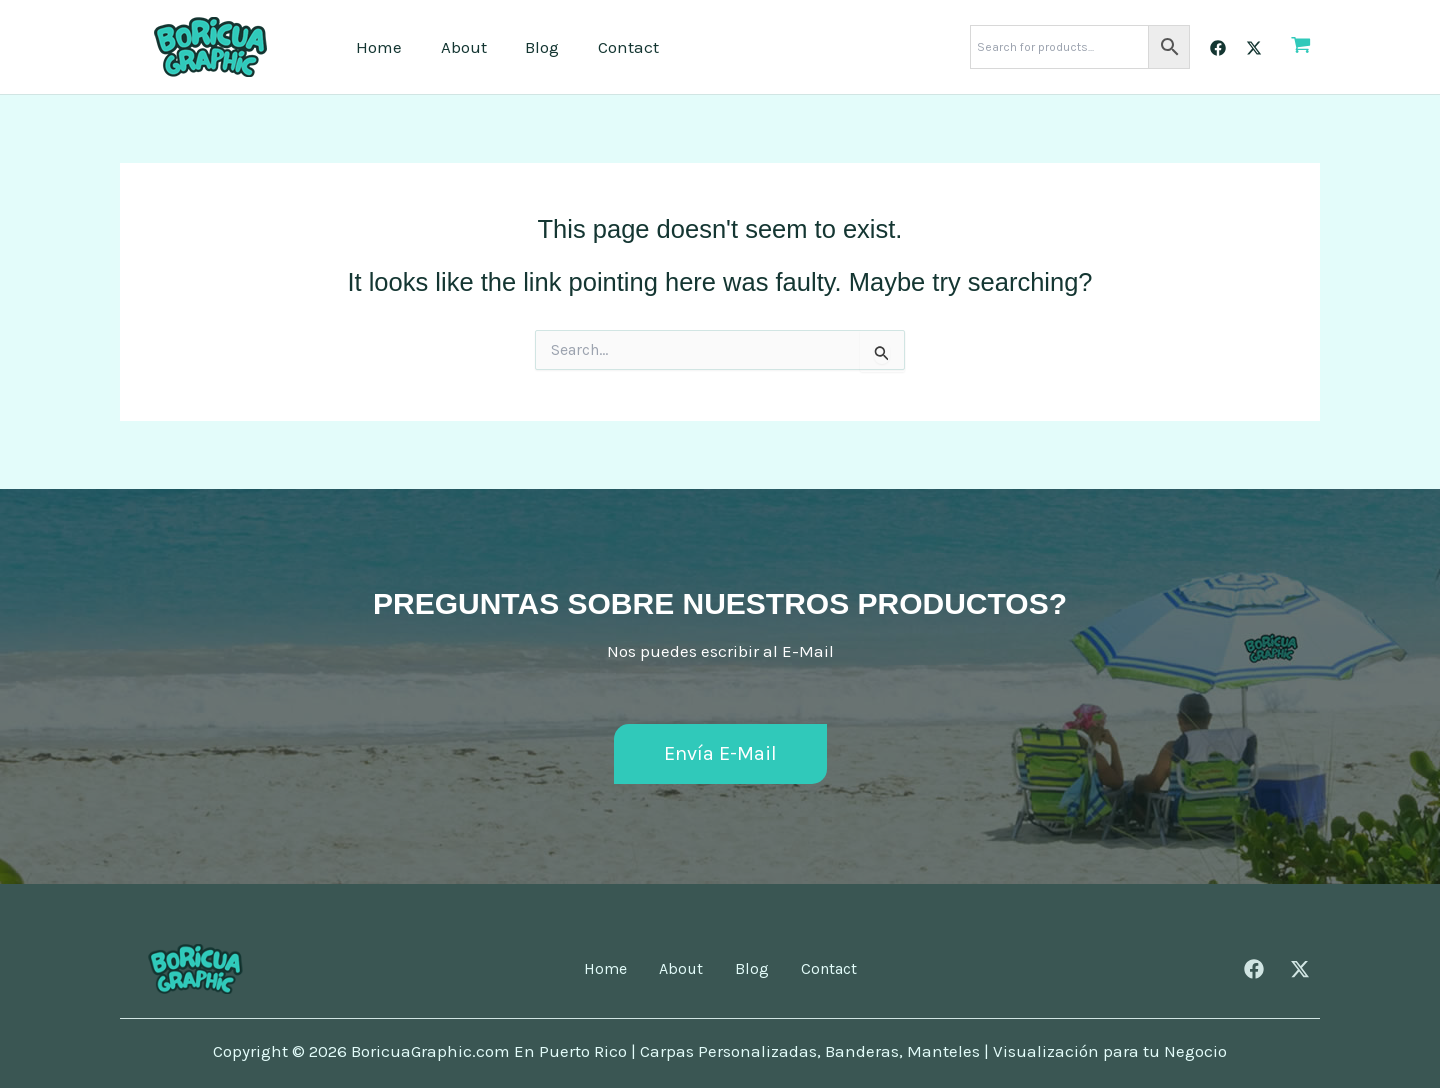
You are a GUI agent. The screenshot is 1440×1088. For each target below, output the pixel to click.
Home (377, 47)
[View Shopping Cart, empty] (1301, 47)
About (457, 47)
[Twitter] (1254, 48)
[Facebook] (1218, 48)
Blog (531, 47)
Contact (612, 47)
